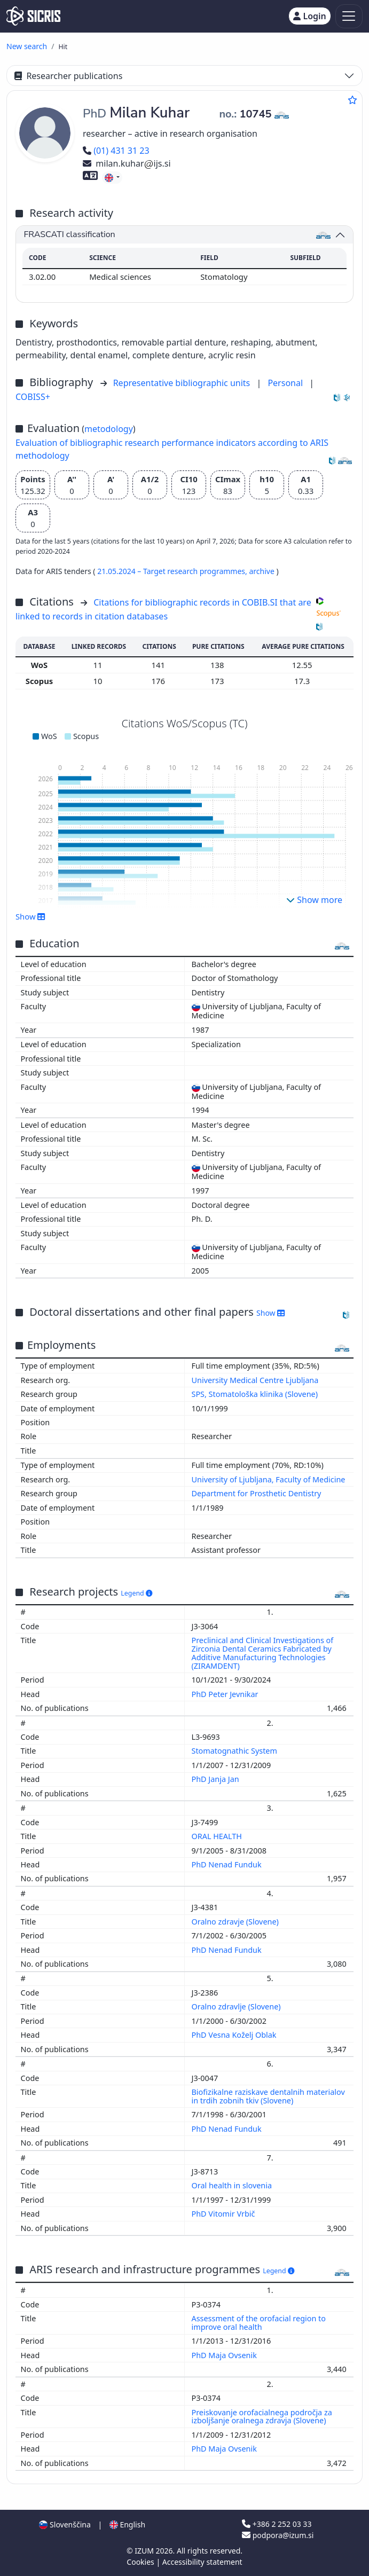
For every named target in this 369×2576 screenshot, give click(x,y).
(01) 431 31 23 (116, 150)
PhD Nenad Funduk (228, 1864)
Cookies (141, 2562)
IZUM (145, 2551)
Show (30, 916)
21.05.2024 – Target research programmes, (173, 571)
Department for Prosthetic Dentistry (256, 1493)
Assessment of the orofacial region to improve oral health (259, 2322)
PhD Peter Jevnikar (226, 1694)
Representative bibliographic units (183, 383)
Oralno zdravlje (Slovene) (237, 2006)
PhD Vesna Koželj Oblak (235, 2035)
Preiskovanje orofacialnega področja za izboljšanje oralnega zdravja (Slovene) (262, 2416)
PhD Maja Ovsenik (225, 2355)
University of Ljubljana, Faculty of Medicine (269, 1479)
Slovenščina (64, 2524)
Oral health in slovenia (233, 2185)
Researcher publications (68, 76)
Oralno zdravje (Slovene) (236, 1922)
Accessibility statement (202, 2562)
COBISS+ (32, 397)
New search (26, 46)
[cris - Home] (33, 16)
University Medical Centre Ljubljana (255, 1380)
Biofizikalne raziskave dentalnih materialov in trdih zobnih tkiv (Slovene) (268, 2096)
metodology (108, 429)
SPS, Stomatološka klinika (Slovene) (255, 1394)
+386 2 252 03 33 (276, 2524)
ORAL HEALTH (218, 1836)
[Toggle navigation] (349, 16)
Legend (136, 1593)
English (127, 2524)
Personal (286, 383)
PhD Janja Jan (216, 1779)
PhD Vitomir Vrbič (224, 2214)
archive (262, 571)
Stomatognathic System (235, 1751)
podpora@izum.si (277, 2535)
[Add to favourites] (352, 100)
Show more (314, 900)
